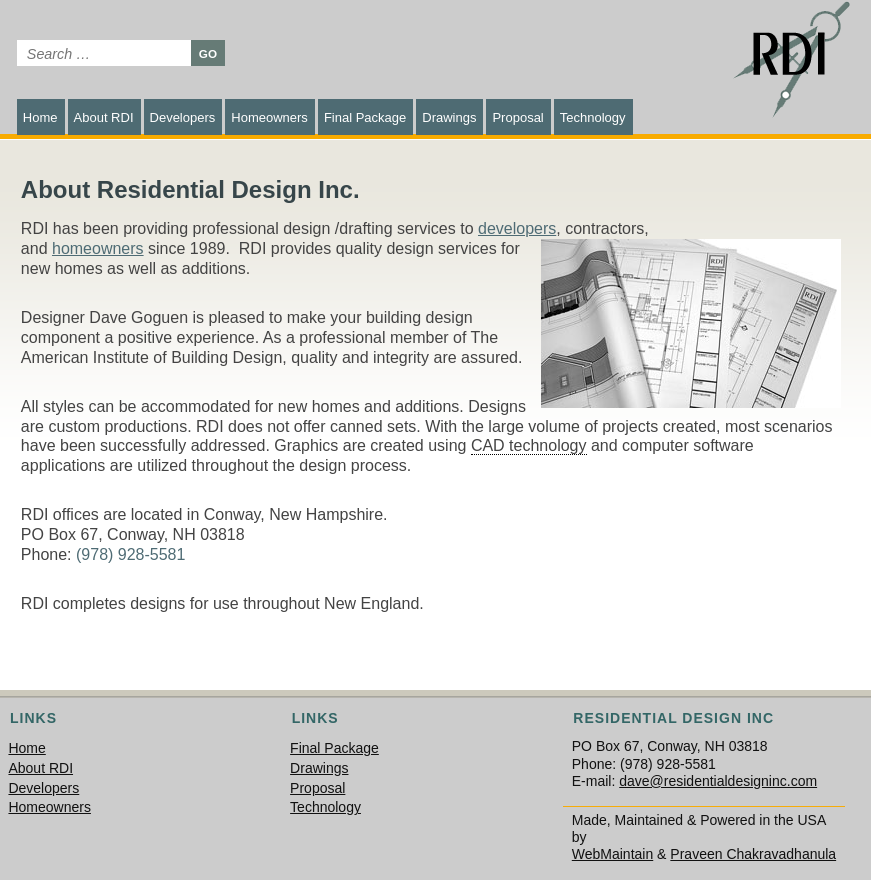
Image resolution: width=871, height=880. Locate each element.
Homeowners (269, 117)
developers (517, 228)
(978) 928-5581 (130, 554)
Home (40, 117)
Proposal (517, 117)
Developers (183, 117)
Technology (593, 117)
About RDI (104, 117)
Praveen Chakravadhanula (753, 854)
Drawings (449, 117)
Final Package (365, 117)
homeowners (98, 248)
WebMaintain (612, 854)
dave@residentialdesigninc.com (718, 781)
